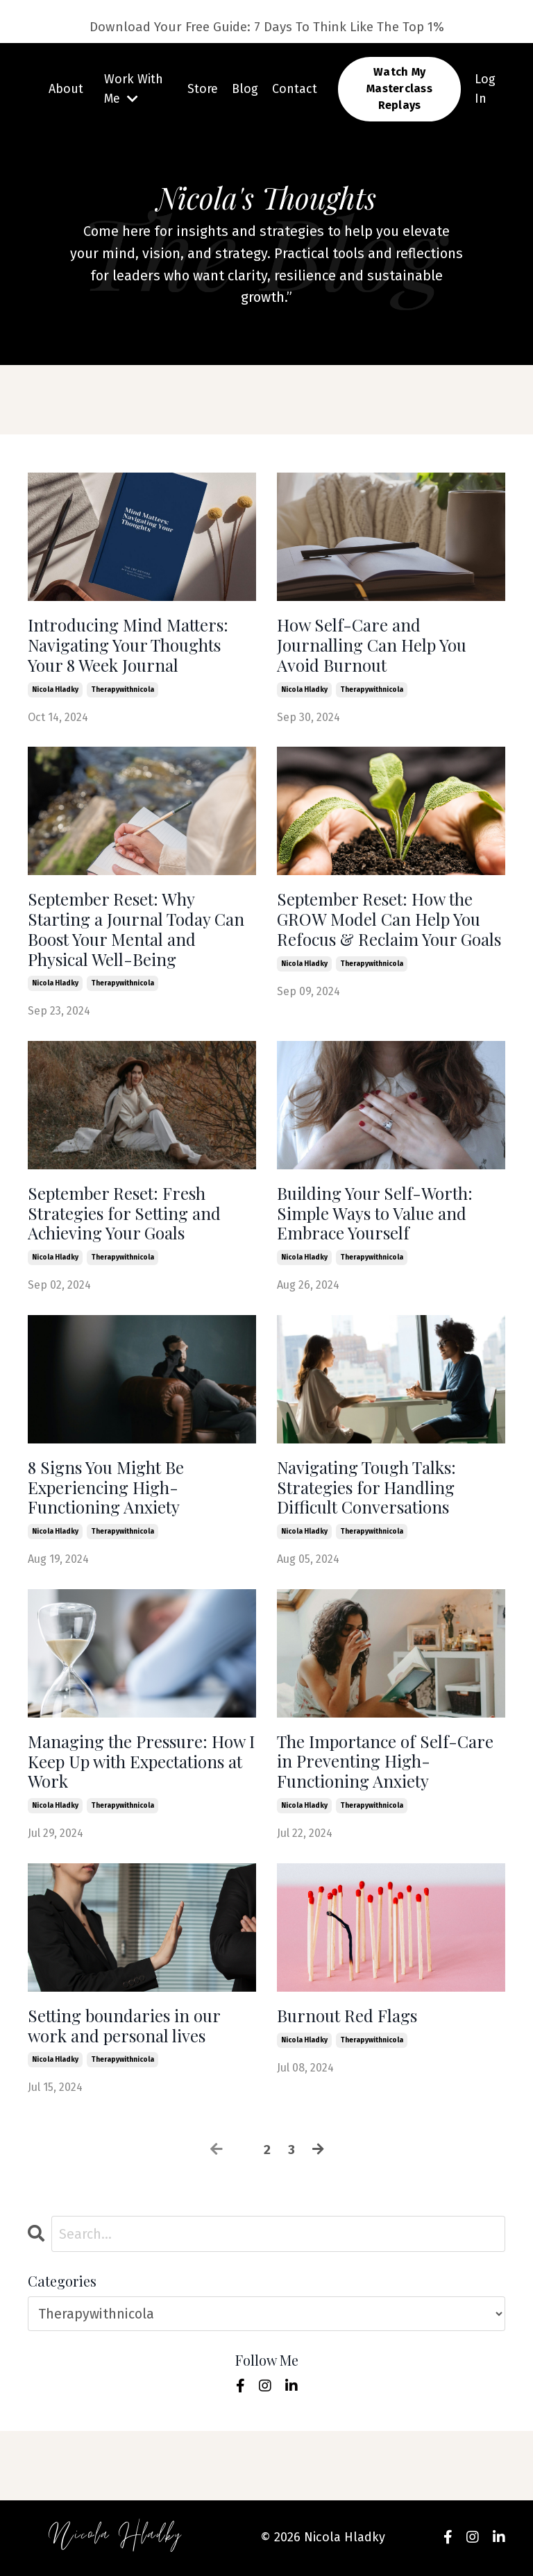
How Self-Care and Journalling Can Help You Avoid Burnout (371, 647)
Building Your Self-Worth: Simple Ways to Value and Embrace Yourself (375, 1215)
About (66, 90)
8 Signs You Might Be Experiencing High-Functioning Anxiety (106, 1489)
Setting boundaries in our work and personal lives (124, 2028)
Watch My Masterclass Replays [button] (399, 90)
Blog (245, 90)
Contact (294, 90)
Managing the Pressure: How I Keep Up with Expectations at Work (141, 1763)
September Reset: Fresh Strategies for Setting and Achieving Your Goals (124, 1215)
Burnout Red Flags (347, 2018)
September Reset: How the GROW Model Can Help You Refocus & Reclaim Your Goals (389, 921)
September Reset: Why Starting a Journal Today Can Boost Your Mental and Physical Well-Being (136, 931)
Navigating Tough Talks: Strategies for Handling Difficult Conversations (366, 1489)
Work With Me (133, 90)
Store (202, 90)
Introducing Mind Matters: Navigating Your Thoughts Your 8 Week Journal (128, 647)
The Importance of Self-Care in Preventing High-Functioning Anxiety (385, 1763)
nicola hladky (55, 692)
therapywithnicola (122, 692)
